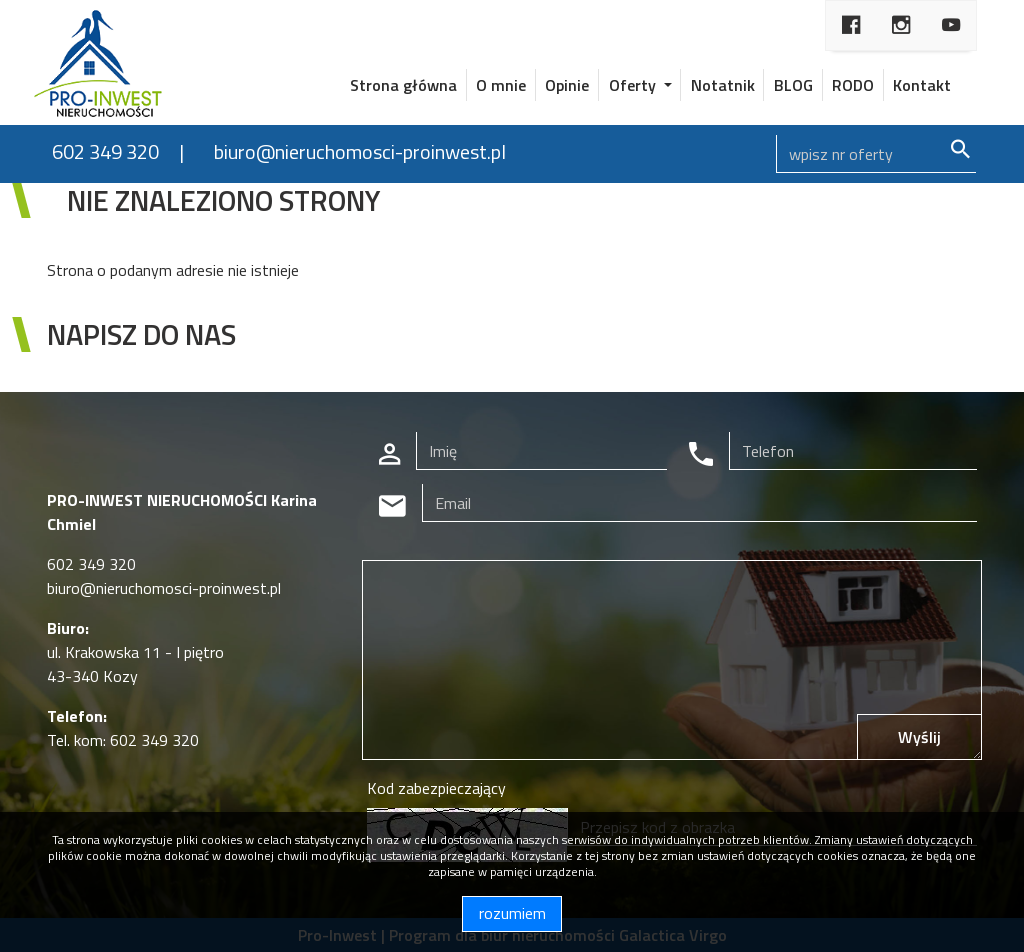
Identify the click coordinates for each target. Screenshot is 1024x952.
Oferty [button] (634, 85)
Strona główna (403, 85)
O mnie (501, 85)
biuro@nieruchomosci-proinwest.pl (360, 151)
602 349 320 (105, 151)
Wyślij (919, 737)
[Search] (876, 154)
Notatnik (723, 85)
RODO (853, 85)
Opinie (567, 85)
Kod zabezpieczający (436, 788)
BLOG (793, 85)
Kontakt (922, 85)
